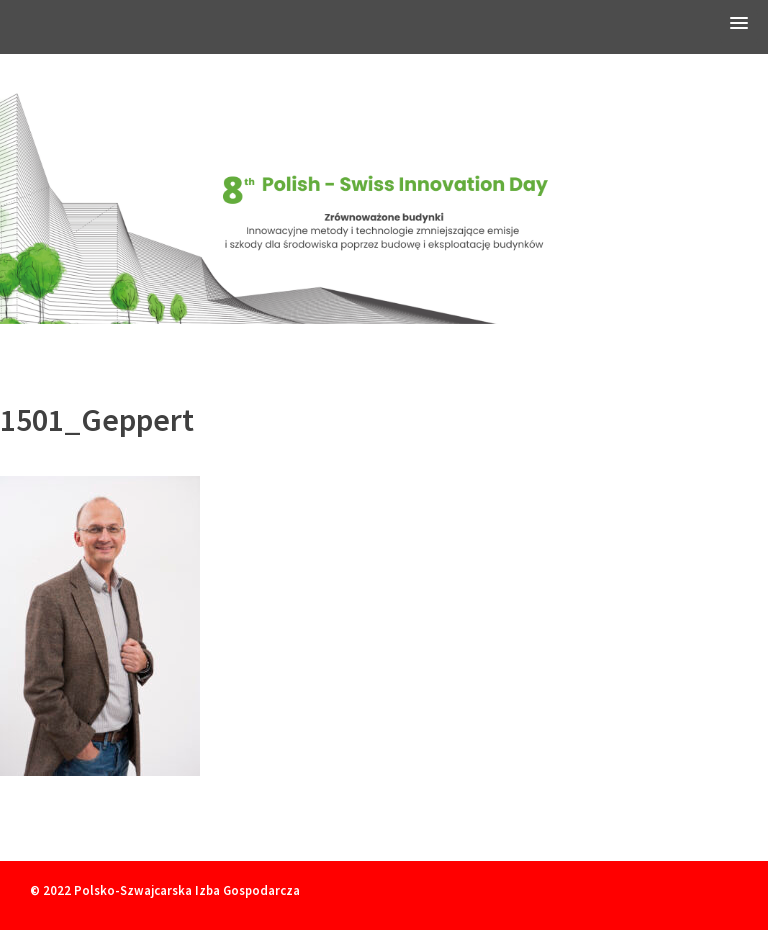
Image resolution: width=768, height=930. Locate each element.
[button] (739, 26)
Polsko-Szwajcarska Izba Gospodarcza (187, 890)
